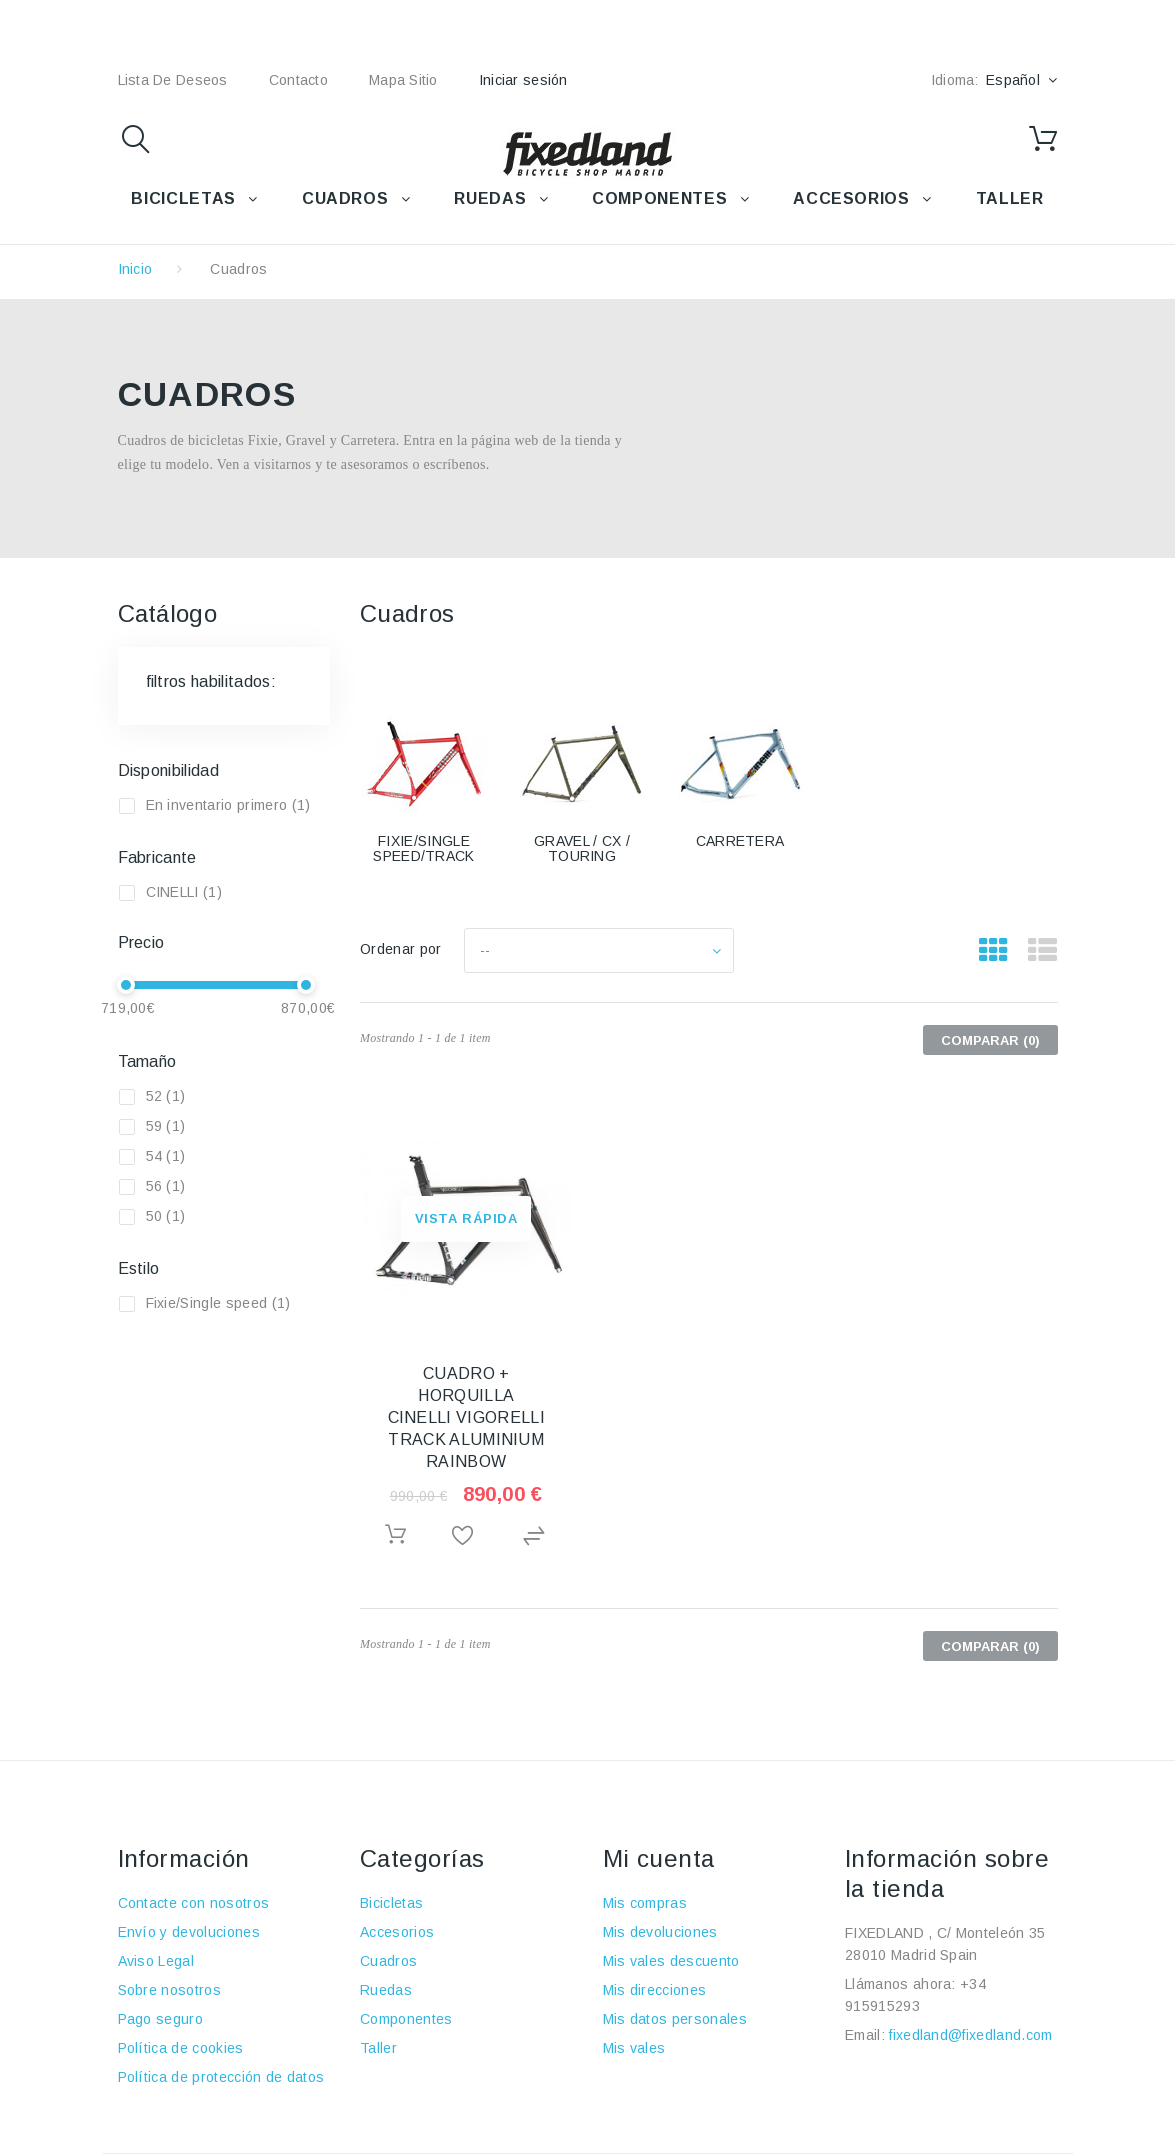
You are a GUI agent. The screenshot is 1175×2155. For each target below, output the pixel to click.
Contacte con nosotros (194, 1903)
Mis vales (634, 2048)
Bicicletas (391, 1903)
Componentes (406, 2019)
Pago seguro (161, 2019)
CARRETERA (740, 841)
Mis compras (645, 1903)
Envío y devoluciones (189, 1932)
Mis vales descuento (671, 1961)
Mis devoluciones (660, 1932)
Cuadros (388, 1961)
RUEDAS (490, 198)
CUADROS (345, 198)
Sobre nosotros (169, 1990)
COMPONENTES (659, 198)
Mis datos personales (675, 2019)
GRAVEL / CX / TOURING (582, 848)
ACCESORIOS (851, 198)
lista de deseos (173, 80)
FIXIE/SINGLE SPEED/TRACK (424, 848)
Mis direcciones (655, 1990)
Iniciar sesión (523, 80)
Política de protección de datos (221, 2077)
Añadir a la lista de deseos (466, 1536)
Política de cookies (181, 2048)
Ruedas (386, 1990)
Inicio (135, 269)
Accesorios (397, 1932)
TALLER (1010, 198)
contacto (298, 80)
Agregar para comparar (537, 1536)
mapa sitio (403, 80)
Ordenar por (401, 949)
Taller (378, 2048)
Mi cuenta (659, 1858)
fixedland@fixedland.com (970, 2035)
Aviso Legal (156, 1961)
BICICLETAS (183, 198)
